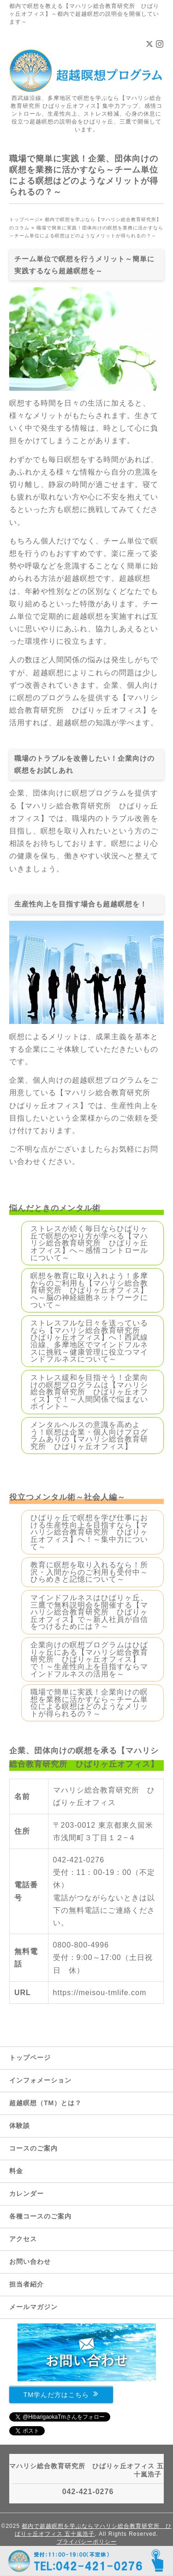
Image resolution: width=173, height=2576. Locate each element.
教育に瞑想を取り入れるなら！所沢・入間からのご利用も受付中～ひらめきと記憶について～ (89, 1572)
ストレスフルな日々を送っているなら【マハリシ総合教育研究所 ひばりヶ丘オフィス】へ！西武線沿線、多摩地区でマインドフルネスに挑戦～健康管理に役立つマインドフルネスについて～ (89, 1341)
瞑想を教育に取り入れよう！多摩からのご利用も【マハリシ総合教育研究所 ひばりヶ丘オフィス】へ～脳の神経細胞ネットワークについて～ (89, 1290)
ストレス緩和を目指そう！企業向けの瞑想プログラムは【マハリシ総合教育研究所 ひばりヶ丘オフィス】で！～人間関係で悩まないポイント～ (89, 1392)
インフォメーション (40, 2080)
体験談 (19, 2125)
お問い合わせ (30, 2261)
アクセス (23, 2239)
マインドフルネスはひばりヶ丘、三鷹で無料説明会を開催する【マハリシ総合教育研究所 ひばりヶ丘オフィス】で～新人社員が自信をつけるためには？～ (89, 1612)
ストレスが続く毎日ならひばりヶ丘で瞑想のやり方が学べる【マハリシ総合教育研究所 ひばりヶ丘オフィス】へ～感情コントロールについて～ (89, 1243)
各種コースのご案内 (40, 2216)
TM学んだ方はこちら (61, 2394)
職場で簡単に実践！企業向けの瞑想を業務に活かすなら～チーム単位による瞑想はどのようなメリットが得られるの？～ (89, 1703)
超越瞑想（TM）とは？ (45, 2103)
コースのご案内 (33, 2148)
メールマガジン (33, 2307)
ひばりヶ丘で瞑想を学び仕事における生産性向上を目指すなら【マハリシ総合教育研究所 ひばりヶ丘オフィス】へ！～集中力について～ (89, 1532)
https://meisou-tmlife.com (100, 1993)
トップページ (30, 2057)
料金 (16, 2171)
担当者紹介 (26, 2284)
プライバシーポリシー (87, 2542)
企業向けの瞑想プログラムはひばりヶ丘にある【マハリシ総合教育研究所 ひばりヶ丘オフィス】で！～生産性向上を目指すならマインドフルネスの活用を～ (89, 1659)
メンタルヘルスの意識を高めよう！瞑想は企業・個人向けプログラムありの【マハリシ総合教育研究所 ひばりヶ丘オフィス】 (89, 1435)
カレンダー (26, 2193)
